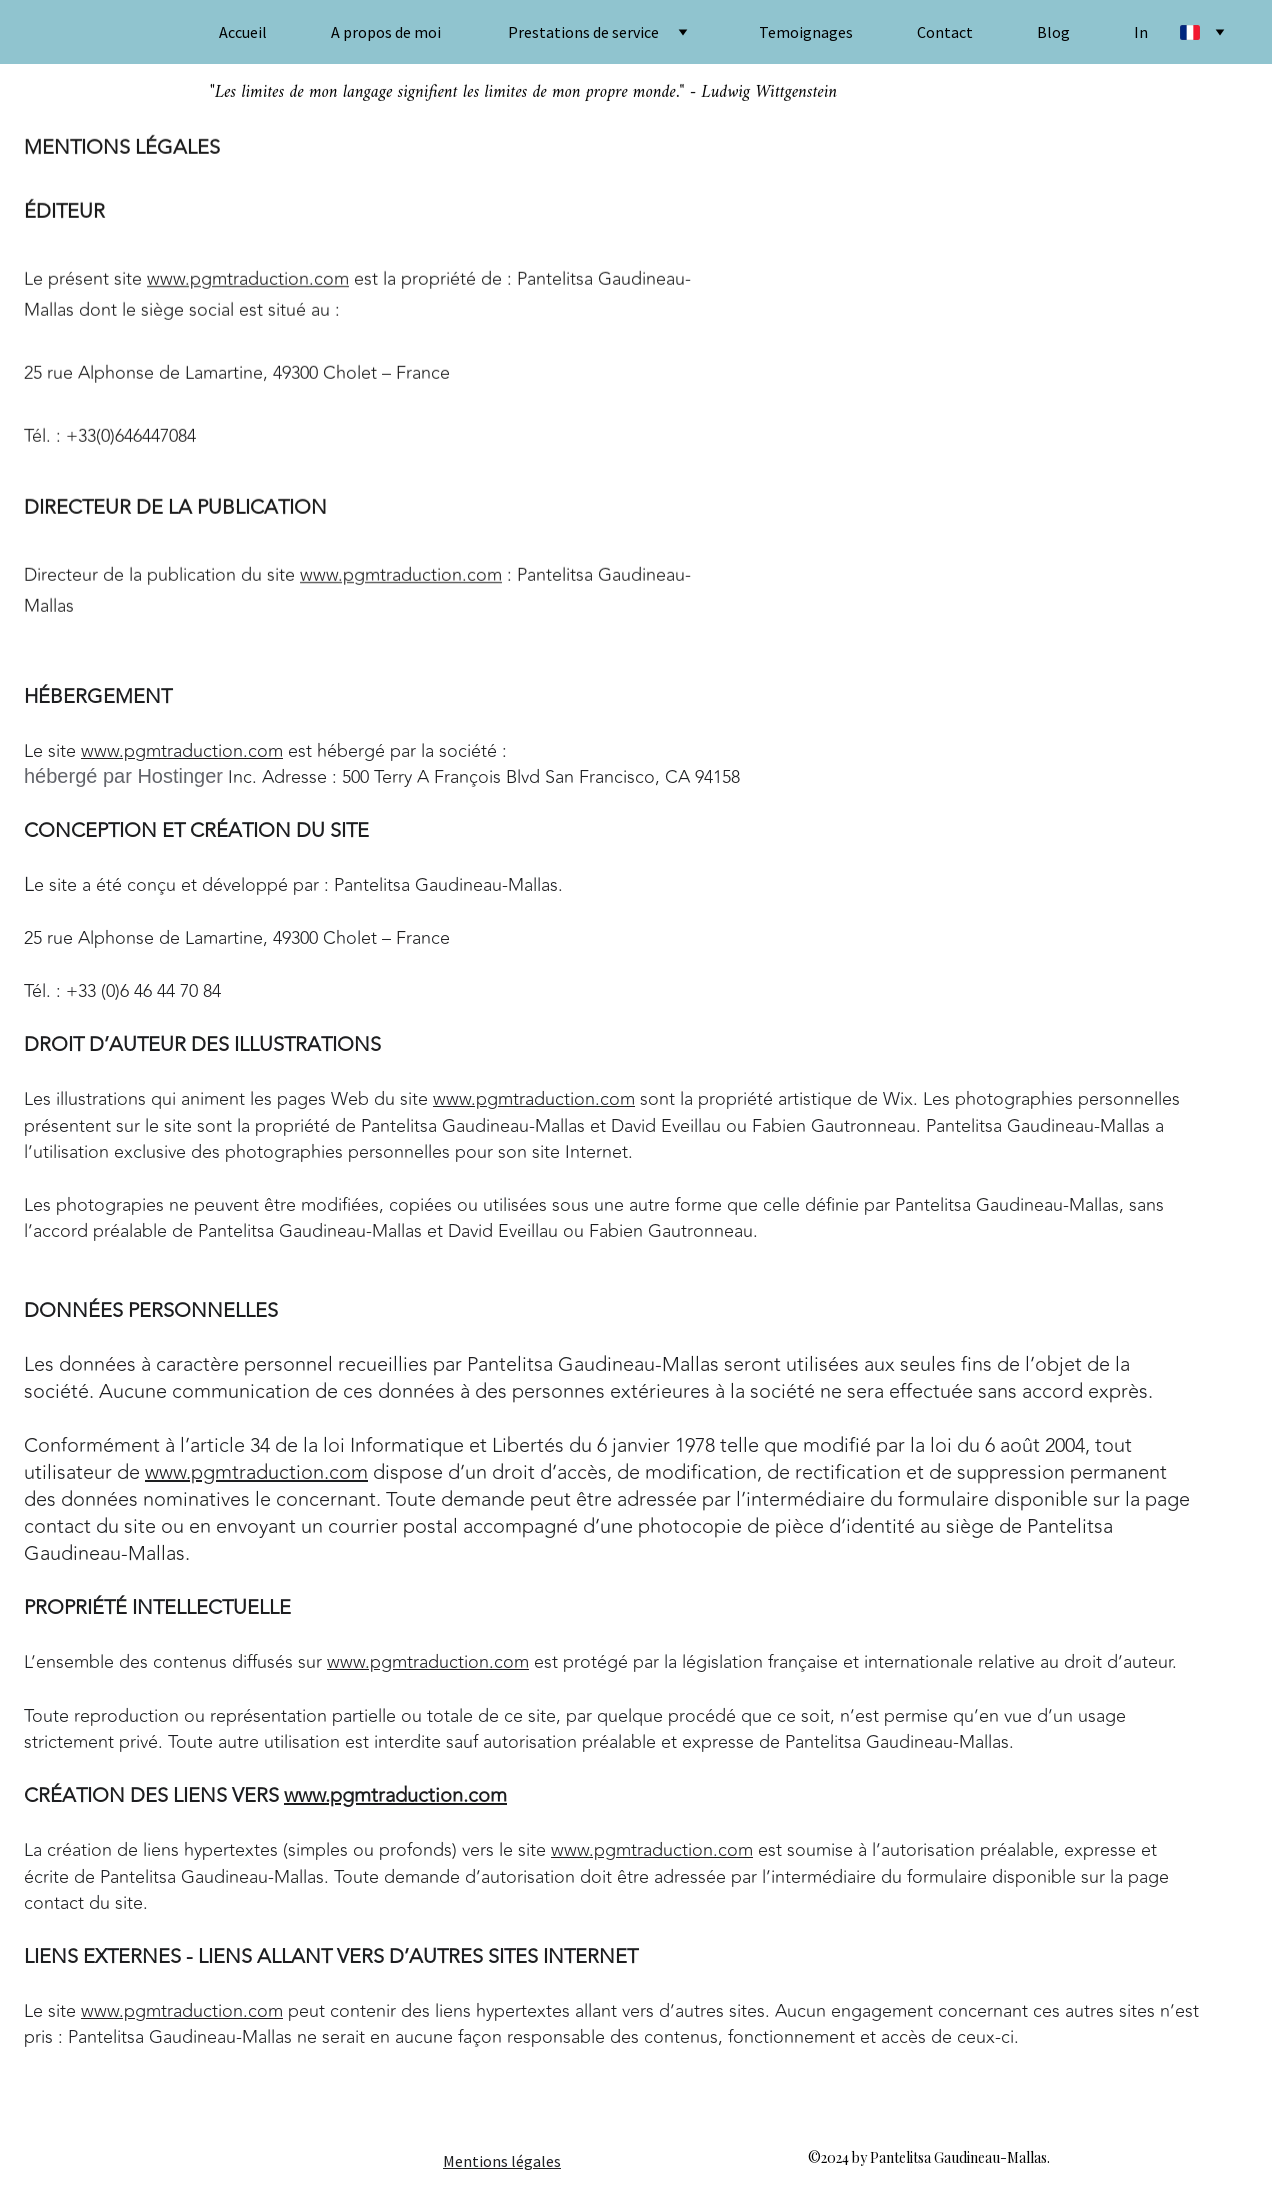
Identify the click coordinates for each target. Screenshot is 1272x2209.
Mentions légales (502, 2161)
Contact (945, 32)
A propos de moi (386, 32)
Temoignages (806, 32)
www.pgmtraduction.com (248, 281)
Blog (1053, 32)
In (1141, 32)
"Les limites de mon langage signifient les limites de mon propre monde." (447, 92)
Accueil (243, 32)
